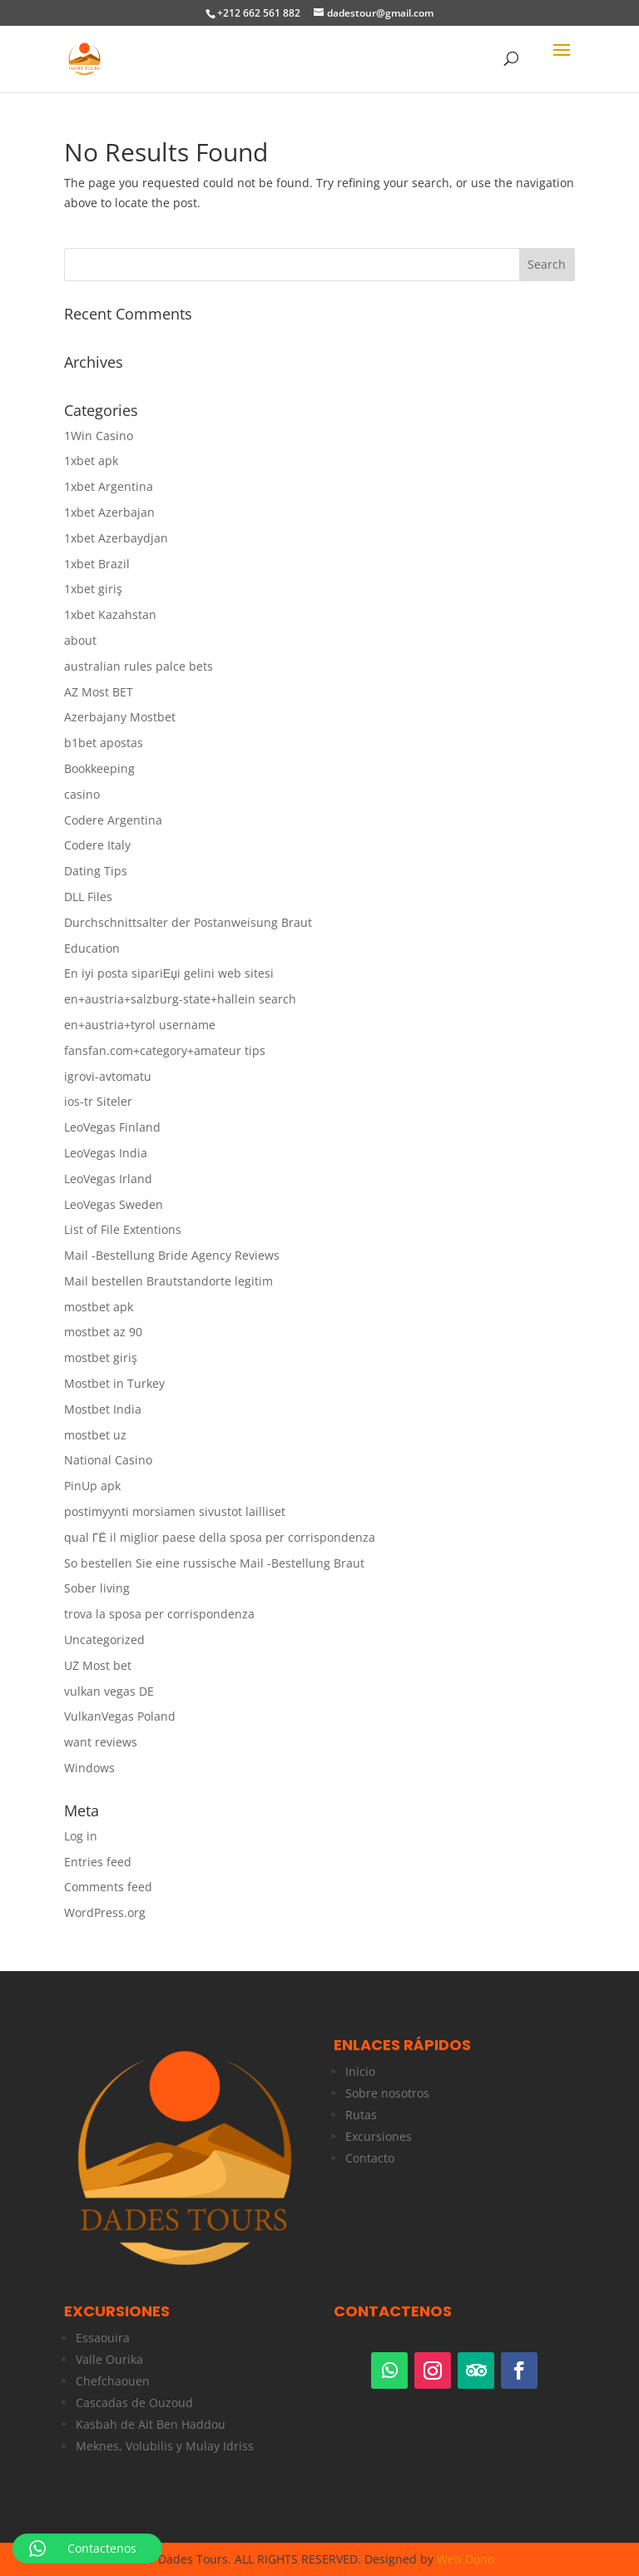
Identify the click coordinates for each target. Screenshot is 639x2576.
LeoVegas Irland (108, 1178)
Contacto (369, 2158)
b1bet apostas (103, 743)
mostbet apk (98, 1307)
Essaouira (103, 2338)
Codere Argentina (113, 820)
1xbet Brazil (97, 564)
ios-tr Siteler (98, 1101)
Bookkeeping (99, 768)
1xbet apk (91, 460)
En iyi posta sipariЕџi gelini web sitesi (169, 973)
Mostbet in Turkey (114, 1383)
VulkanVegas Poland (120, 1716)
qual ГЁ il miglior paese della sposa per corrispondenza (219, 1537)
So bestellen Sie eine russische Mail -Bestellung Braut (214, 1563)
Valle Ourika (109, 2359)
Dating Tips (95, 871)
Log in (80, 1836)
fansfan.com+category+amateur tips (164, 1050)
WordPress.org (105, 1912)
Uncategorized (104, 1639)
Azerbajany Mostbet (120, 717)
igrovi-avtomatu (107, 1076)
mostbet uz (95, 1435)
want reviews (100, 1742)
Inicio (360, 2071)
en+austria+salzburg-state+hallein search (180, 999)
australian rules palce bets (138, 666)
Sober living (97, 1588)
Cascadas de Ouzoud (134, 2402)
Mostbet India (102, 1409)
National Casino (108, 1460)
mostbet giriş (100, 1357)
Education (92, 948)
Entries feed (97, 1862)
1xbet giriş (93, 589)
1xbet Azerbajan (109, 512)
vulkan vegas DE (109, 1691)
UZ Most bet (97, 1665)
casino (82, 794)
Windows (89, 1768)
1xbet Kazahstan (110, 614)
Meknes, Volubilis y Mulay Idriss (165, 2446)
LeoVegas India (105, 1153)
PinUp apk (92, 1486)
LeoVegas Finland (112, 1127)
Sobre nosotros (387, 2093)
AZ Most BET (98, 692)
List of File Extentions (122, 1229)
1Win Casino (98, 435)
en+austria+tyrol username (139, 1025)
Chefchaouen (113, 2381)
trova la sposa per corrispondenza (159, 1614)
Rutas (361, 2115)
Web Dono (465, 2559)
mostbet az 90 (103, 1332)
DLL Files (88, 896)
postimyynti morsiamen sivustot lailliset (174, 1511)
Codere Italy (97, 845)
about (80, 640)
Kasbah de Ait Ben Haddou (150, 2424)
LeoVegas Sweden (113, 1204)
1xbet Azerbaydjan (116, 538)
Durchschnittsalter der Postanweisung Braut (188, 922)
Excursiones (378, 2136)
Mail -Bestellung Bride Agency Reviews (172, 1255)
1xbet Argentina (108, 486)
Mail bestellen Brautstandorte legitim (168, 1281)
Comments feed (108, 1887)
